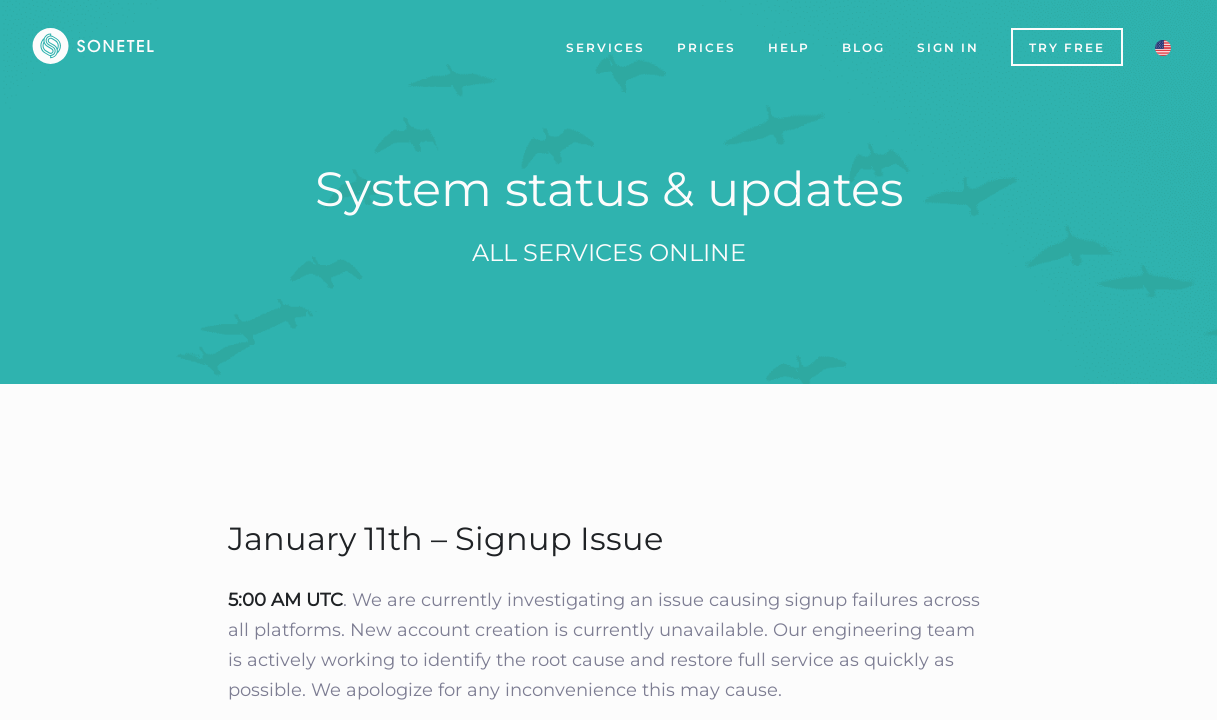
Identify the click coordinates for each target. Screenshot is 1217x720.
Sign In (948, 47)
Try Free (1067, 47)
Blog (863, 47)
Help (789, 47)
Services (605, 47)
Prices (706, 47)
